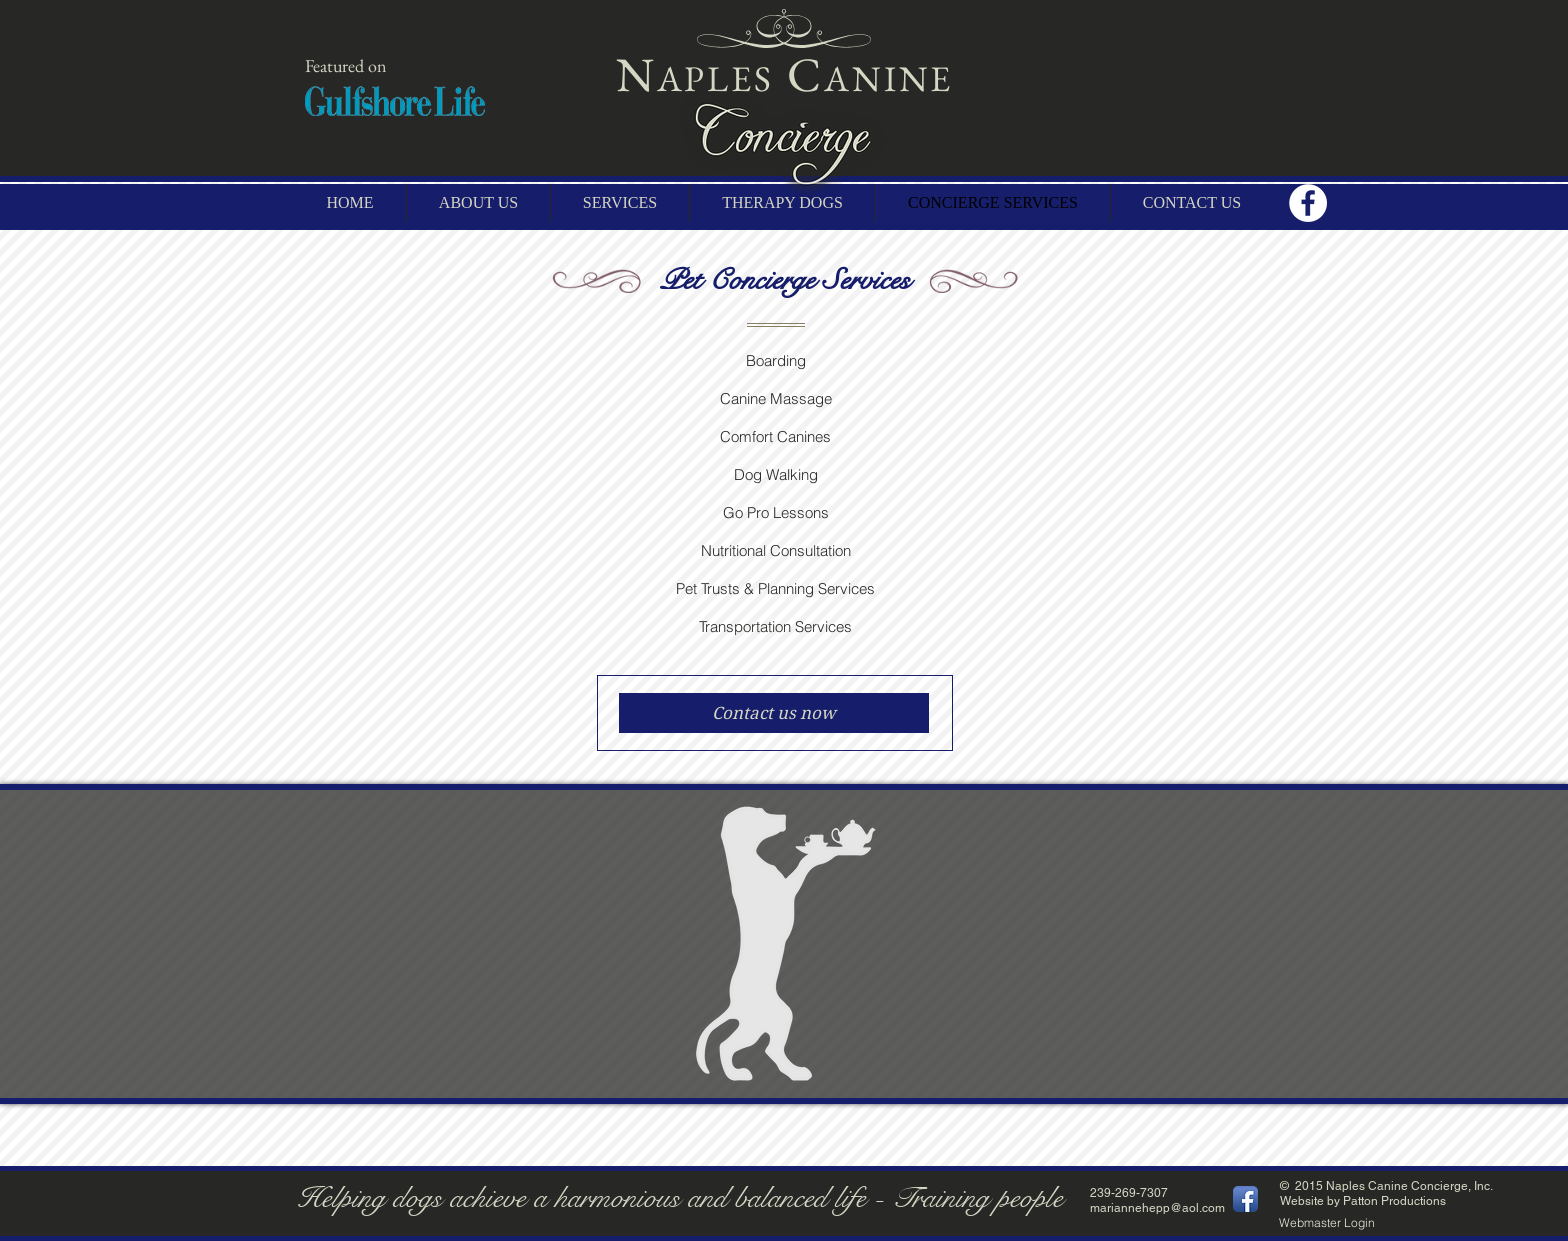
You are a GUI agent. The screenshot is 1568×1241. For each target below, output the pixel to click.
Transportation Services (775, 626)
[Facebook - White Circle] (1308, 203)
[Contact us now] (774, 713)
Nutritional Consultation (776, 550)
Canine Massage (776, 398)
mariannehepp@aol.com (1157, 1208)
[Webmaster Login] (1327, 1223)
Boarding (776, 360)
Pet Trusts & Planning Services (775, 588)
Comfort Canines (775, 436)
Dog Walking (776, 474)
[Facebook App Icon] (1245, 1199)
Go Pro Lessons (776, 512)
